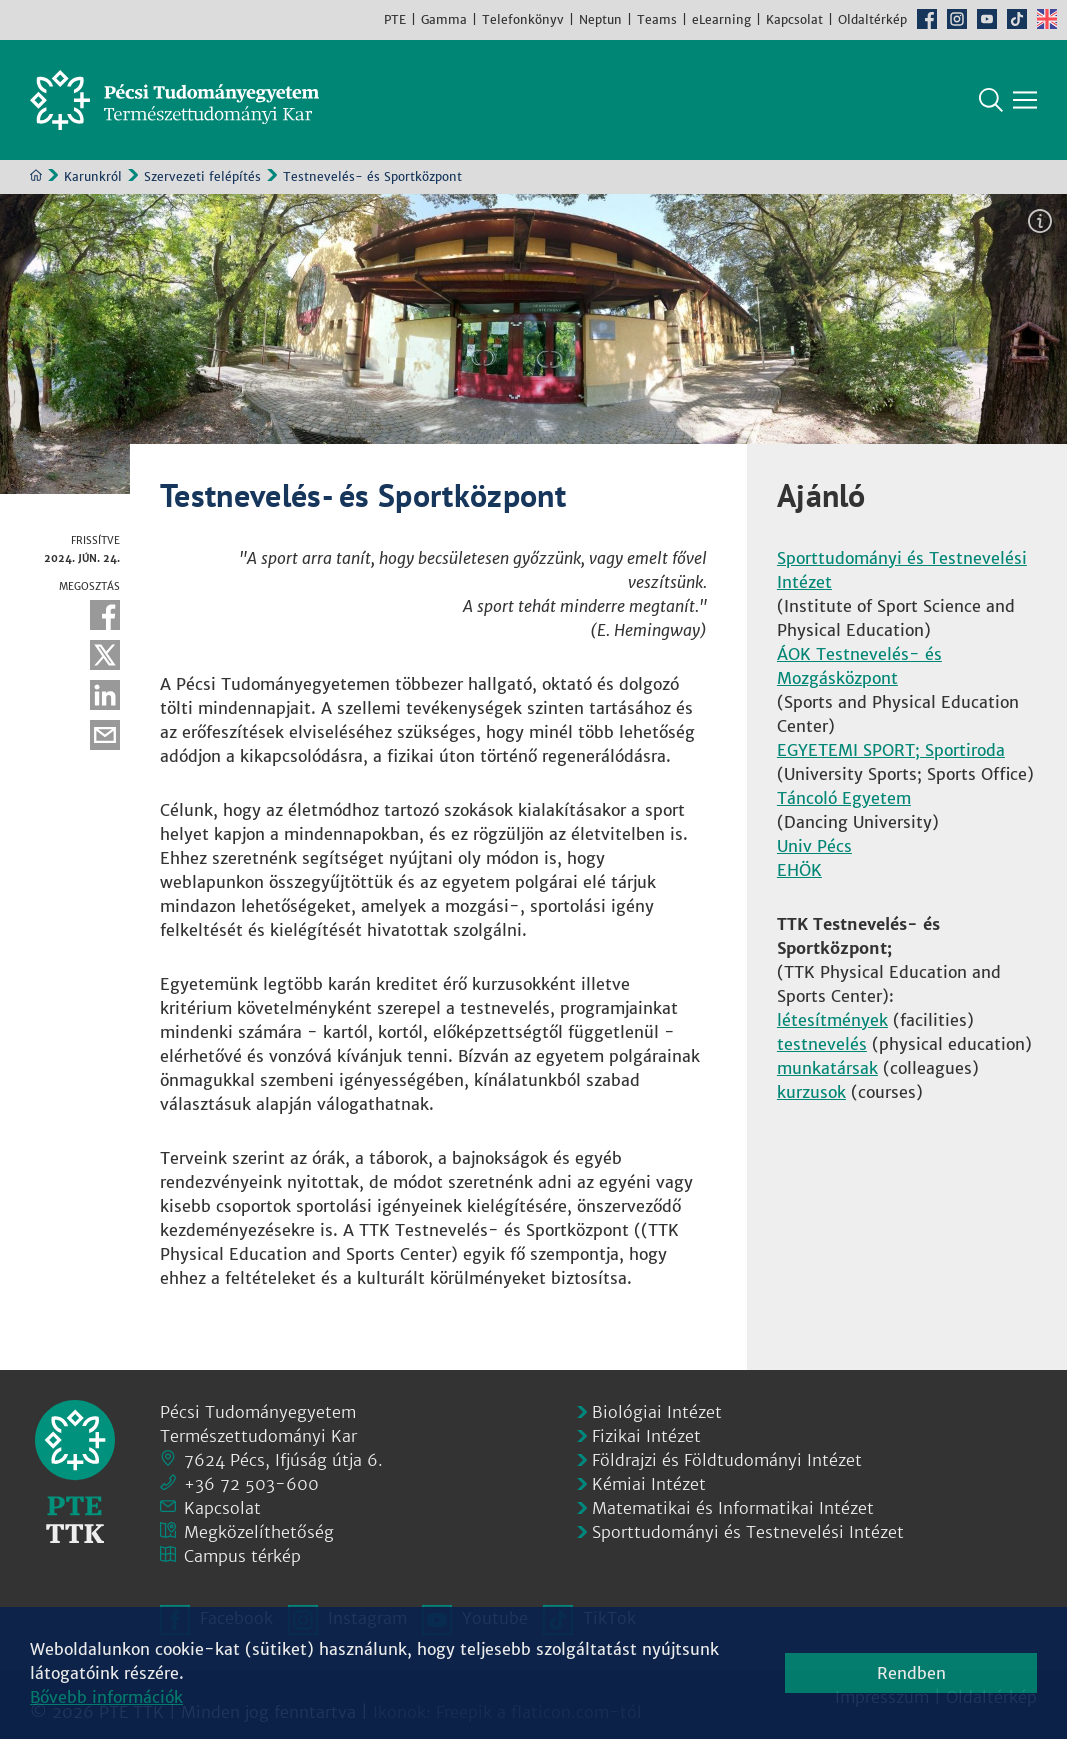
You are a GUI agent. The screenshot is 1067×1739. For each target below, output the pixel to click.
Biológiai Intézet (657, 1412)
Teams (657, 19)
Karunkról (93, 176)
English (1047, 19)
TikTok (1017, 19)
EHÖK (799, 870)
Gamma (444, 19)
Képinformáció (1040, 221)
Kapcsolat (794, 19)
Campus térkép (242, 1556)
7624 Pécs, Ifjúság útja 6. (283, 1460)
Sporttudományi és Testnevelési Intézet (748, 1532)
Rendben (911, 1673)
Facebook (927, 19)
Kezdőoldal (36, 175)
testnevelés (822, 1044)
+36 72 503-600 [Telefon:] (251, 1484)
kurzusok (811, 1092)
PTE (395, 19)
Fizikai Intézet (646, 1436)
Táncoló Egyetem (844, 798)
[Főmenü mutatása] (1025, 100)
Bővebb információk (106, 1697)
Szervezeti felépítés (202, 176)
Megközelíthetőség (259, 1532)
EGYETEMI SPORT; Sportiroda (891, 750)
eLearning (721, 19)
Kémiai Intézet (649, 1484)
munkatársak (827, 1068)
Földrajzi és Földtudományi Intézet (727, 1460)
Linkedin (105, 695)
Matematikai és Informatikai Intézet (733, 1508)
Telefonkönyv (523, 19)
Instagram (957, 19)
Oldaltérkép (872, 19)
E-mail (105, 735)
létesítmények (832, 1020)
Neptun (600, 19)
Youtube (987, 19)
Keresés (991, 100)
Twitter (105, 655)
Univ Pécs (814, 846)
